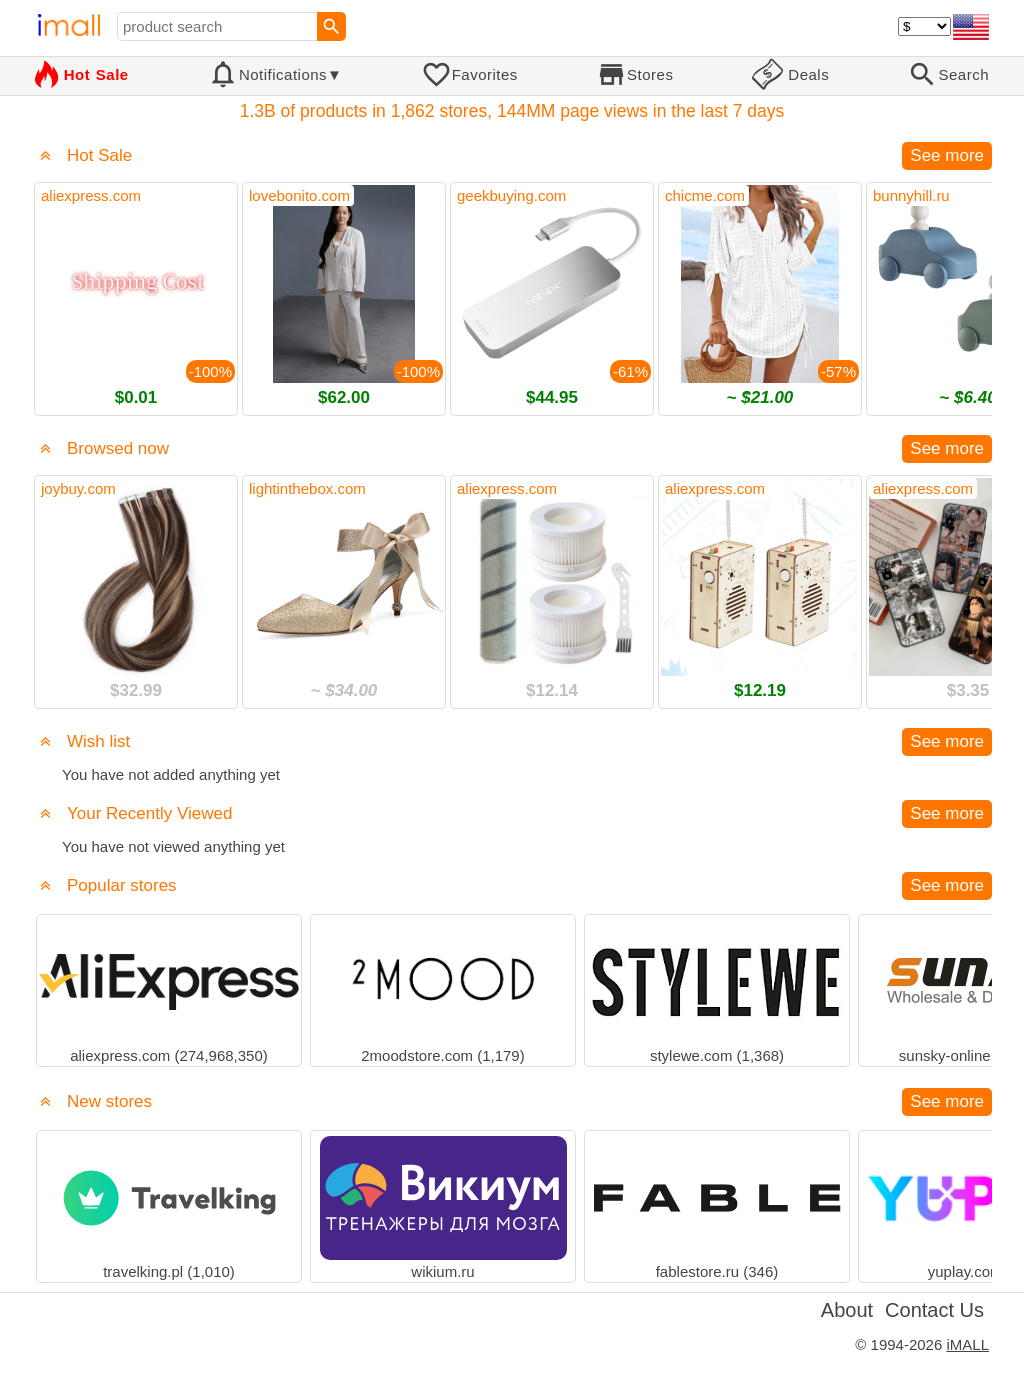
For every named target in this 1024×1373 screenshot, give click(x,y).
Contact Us (934, 1310)
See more (947, 155)
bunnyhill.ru (911, 195)
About (847, 1310)
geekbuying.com (511, 195)
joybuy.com (78, 488)
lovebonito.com (299, 195)
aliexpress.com (91, 195)
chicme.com (705, 195)
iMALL (967, 1344)
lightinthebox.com (307, 488)
